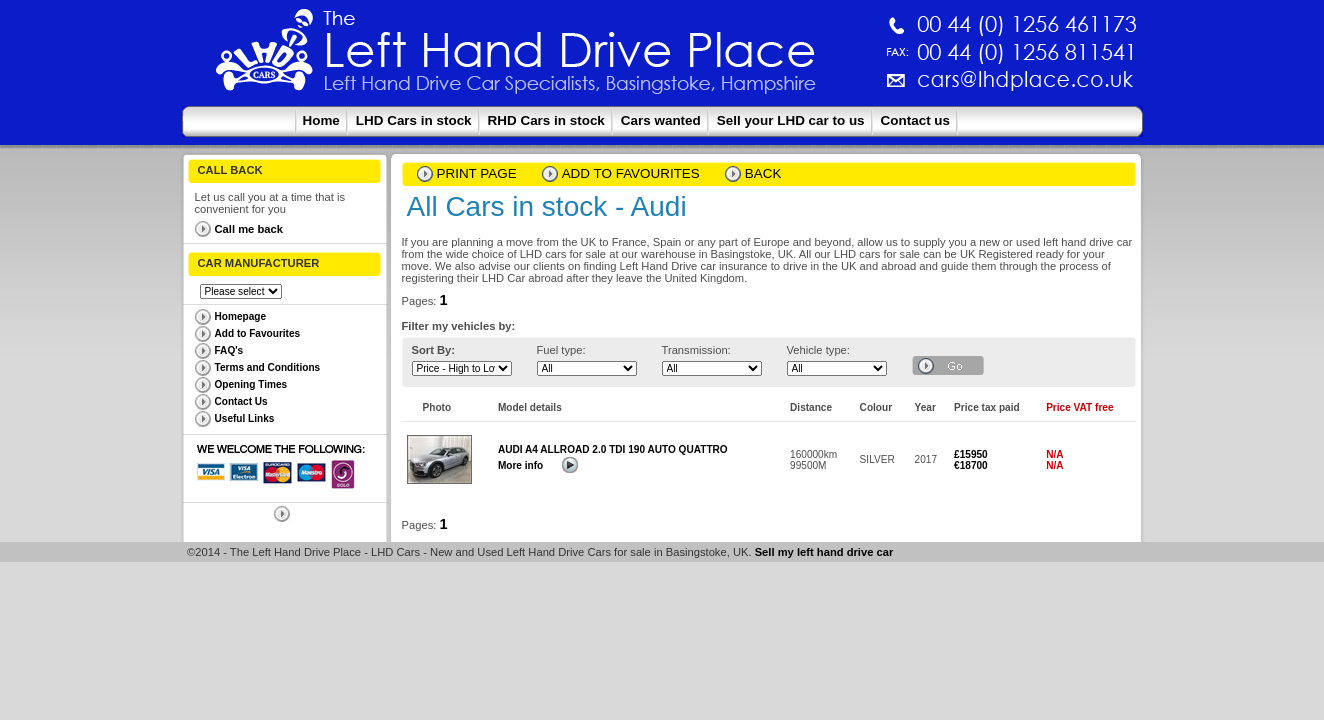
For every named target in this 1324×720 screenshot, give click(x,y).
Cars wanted (661, 120)
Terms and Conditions (268, 367)
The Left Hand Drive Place (265, 56)
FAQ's (229, 350)
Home (321, 120)
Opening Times (251, 384)
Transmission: (696, 350)
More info (520, 465)
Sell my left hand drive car (824, 552)
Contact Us (241, 401)
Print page (477, 173)
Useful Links (245, 418)
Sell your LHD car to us (791, 120)
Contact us (915, 120)
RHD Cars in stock (546, 120)
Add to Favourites (258, 333)
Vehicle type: (818, 350)
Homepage (241, 316)
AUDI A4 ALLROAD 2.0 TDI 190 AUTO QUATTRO (613, 449)
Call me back (249, 229)
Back (763, 173)
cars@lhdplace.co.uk (816, 87)
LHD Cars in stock (414, 120)
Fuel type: (561, 350)
